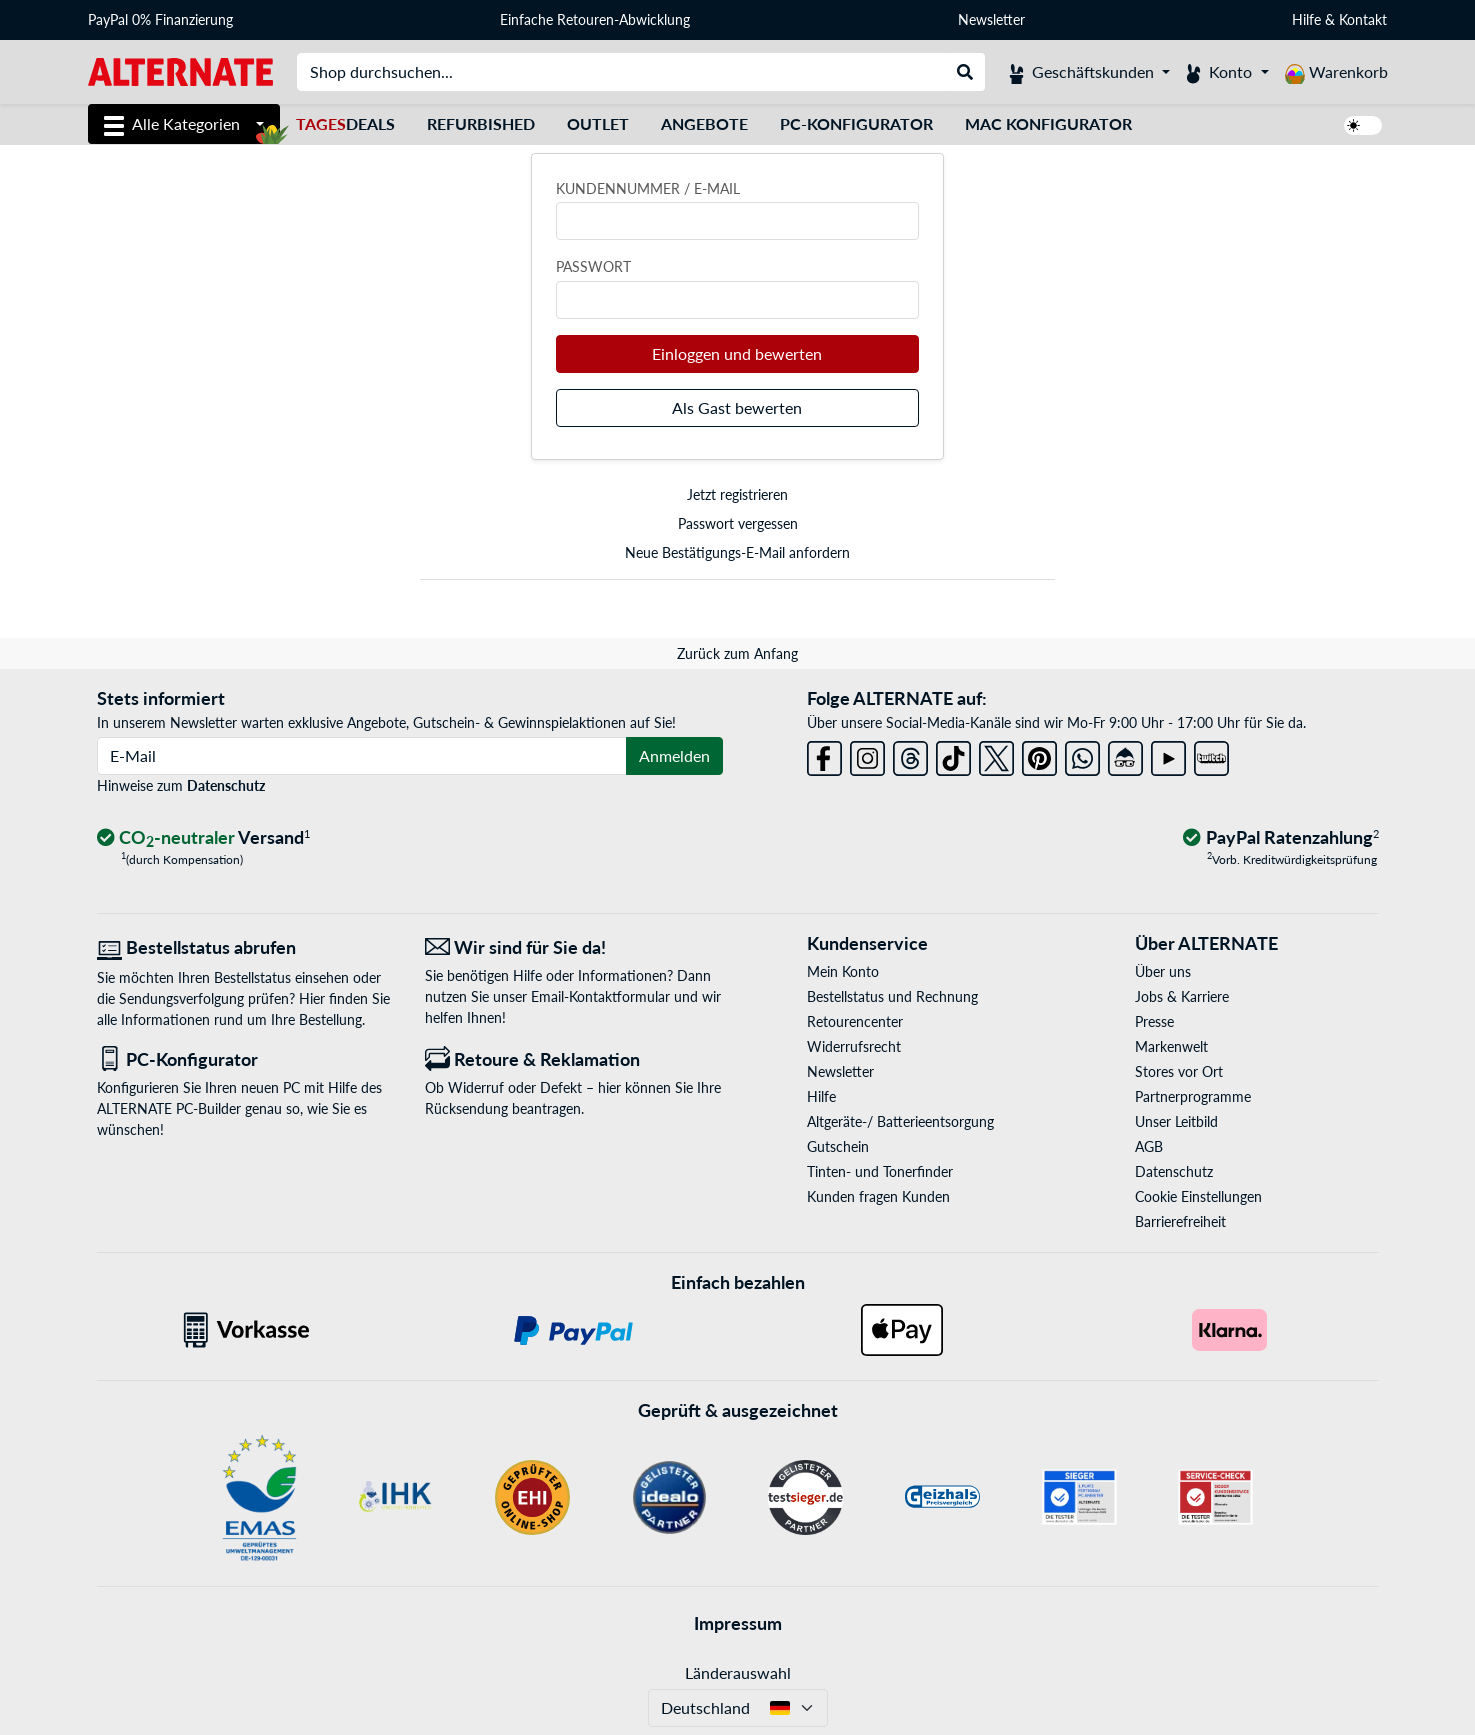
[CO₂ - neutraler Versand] (204, 838)
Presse (1154, 1021)
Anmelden (674, 755)
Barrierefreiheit (1180, 1221)
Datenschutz (226, 785)
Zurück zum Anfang (737, 653)
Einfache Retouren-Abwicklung (595, 19)
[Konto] (1227, 72)
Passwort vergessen (738, 523)
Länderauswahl (738, 1672)
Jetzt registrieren (737, 494)
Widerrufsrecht (854, 1046)
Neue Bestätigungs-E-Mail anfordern (737, 552)
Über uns (1163, 971)
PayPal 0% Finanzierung (160, 19)
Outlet (598, 123)
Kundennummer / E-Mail (648, 188)
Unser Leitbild (1176, 1121)
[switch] (1363, 125)
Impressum (738, 1623)
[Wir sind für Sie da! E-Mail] (574, 947)
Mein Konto (843, 971)
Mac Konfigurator (1048, 123)
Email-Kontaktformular (600, 996)
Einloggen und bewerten (737, 353)
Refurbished (481, 123)
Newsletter (991, 19)
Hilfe (1306, 19)
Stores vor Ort (1179, 1071)
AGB (1149, 1146)
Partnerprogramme (1193, 1096)
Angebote (704, 123)
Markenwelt (1171, 1046)
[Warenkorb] (1336, 72)
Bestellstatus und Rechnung (892, 996)
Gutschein (838, 1146)
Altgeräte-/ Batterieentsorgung (900, 1121)
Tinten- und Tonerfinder (880, 1171)
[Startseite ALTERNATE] (180, 70)
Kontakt (1363, 19)
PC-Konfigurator (856, 123)
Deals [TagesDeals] (345, 123)
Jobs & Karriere (1182, 996)
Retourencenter (855, 1021)
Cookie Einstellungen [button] (1198, 1196)
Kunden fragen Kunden (878, 1196)
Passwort (593, 266)
